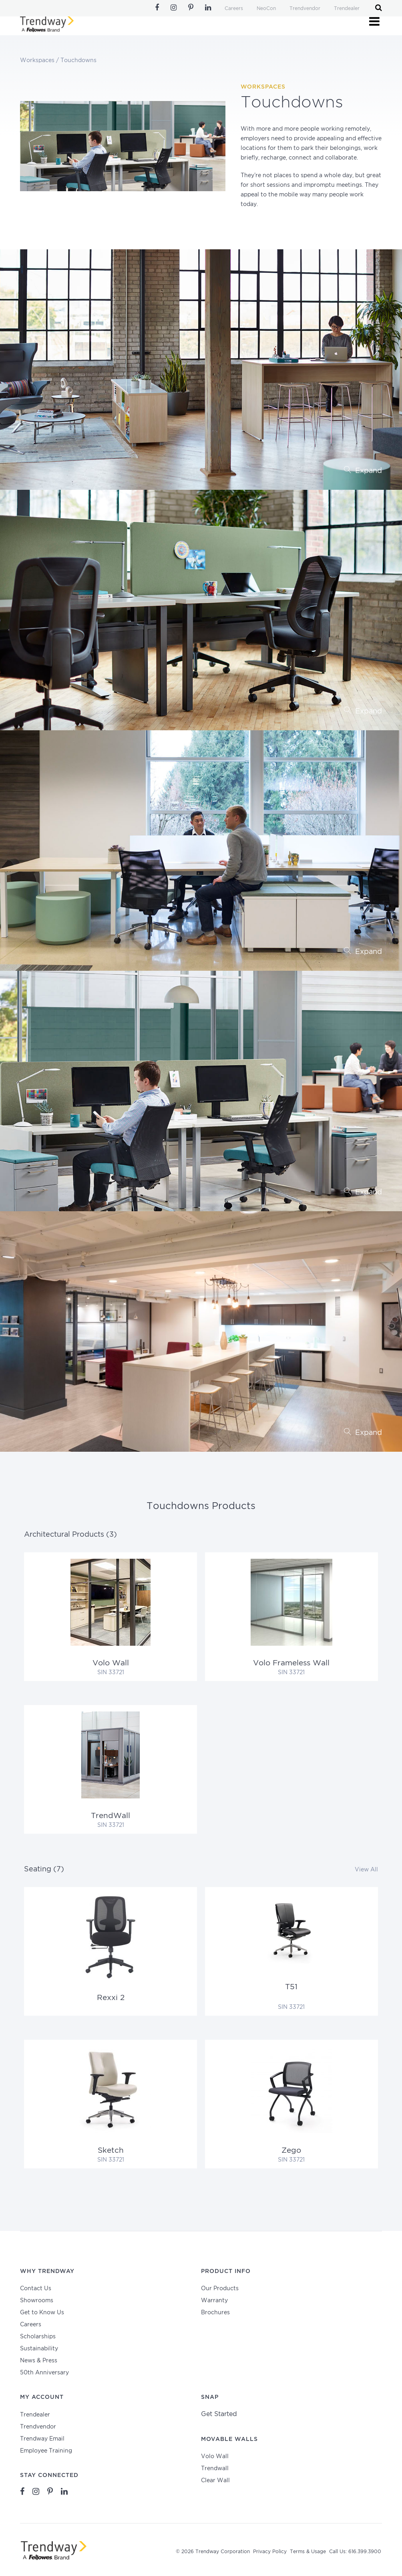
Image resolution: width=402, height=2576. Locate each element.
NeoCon (266, 8)
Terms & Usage (308, 2552)
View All (366, 1869)
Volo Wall (215, 2456)
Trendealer (347, 8)
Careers (234, 8)
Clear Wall (215, 2480)
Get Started (219, 2414)
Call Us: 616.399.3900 (355, 2552)
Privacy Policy (270, 2552)
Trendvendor (304, 8)
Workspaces (37, 60)
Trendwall (215, 2468)
